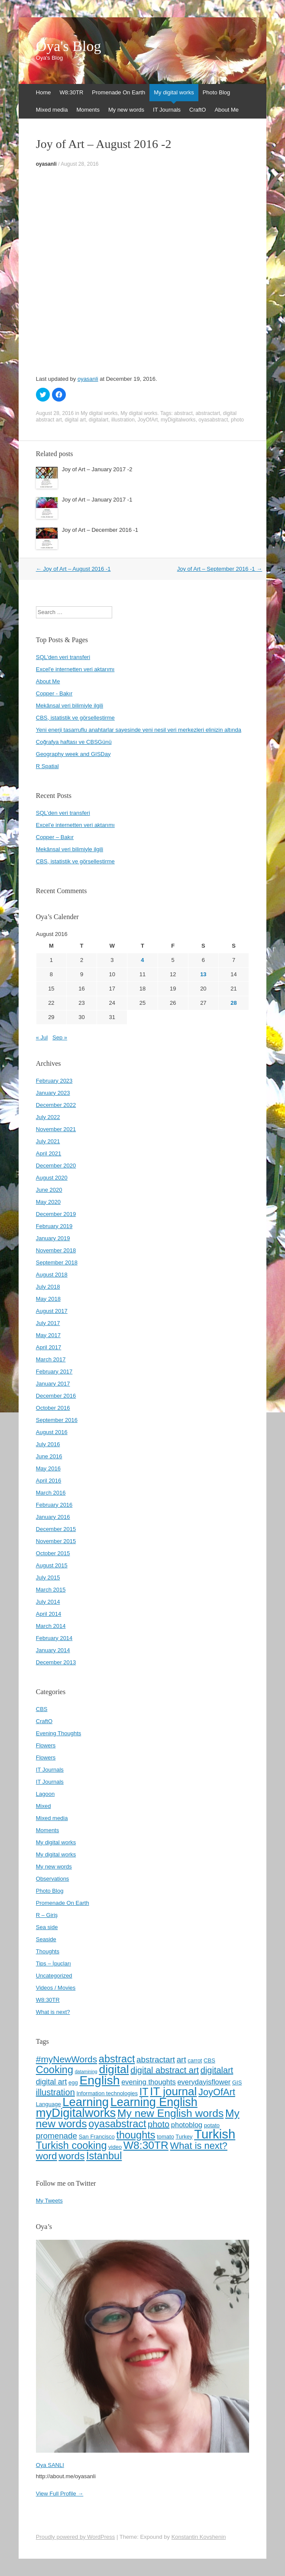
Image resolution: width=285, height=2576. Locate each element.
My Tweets (49, 2200)
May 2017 (48, 1335)
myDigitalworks (178, 420)
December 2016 (56, 1396)
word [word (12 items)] (46, 2156)
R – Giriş (47, 1915)
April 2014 (49, 1614)
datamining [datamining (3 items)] (86, 2071)
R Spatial (47, 766)
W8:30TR (71, 92)
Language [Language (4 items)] (48, 2104)
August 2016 (52, 1432)
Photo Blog (216, 92)
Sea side (47, 1927)
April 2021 (49, 1153)
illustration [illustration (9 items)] (55, 2092)
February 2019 (54, 1226)
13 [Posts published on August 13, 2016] (203, 974)
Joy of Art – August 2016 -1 (73, 569)
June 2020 (49, 1190)
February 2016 (54, 1505)
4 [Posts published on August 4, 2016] (142, 960)
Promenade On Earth (118, 92)
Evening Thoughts (58, 1733)
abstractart (207, 413)
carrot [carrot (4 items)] (195, 2060)
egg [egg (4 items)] (73, 2082)
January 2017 (53, 1383)
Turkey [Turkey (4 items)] (183, 2136)
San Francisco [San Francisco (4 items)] (97, 2136)
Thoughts (47, 1951)
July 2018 (48, 1286)
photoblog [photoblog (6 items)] (187, 2125)
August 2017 (52, 1311)
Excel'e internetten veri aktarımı (75, 669)
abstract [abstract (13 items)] (117, 2059)
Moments (87, 109)
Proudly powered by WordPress (75, 2537)
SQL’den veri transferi (63, 813)
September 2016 (57, 1420)
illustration (123, 420)
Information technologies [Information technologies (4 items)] (107, 2093)
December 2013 (56, 1662)
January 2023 (53, 1093)
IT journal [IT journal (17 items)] (173, 2091)
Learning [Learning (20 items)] (85, 2102)
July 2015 (48, 1577)
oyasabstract (213, 420)
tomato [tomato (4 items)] (165, 2136)
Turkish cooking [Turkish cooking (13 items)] (71, 2145)
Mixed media (52, 109)
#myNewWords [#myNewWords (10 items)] (66, 2059)
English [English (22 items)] (99, 2080)
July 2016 (48, 1444)
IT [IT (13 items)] (144, 2091)
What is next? (53, 2012)
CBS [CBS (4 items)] (209, 2060)
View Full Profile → (60, 2493)
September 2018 (57, 1262)
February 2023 (54, 1080)
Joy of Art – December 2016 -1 (100, 530)
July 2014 (48, 1601)
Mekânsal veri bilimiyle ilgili (69, 705)
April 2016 (49, 1480)
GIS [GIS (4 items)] (237, 2082)
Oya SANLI (50, 2465)
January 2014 (53, 1650)
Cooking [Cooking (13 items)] (54, 2069)
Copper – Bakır (55, 837)
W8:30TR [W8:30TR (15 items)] (145, 2145)
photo (237, 420)
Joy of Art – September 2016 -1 (219, 569)
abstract (183, 413)
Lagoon (45, 1794)
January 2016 (53, 1517)
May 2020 (48, 1202)
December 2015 (56, 1529)
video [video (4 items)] (115, 2147)
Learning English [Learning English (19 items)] (154, 2102)
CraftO (197, 109)
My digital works (174, 92)
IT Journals (167, 109)
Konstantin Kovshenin (199, 2537)
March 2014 (51, 1626)
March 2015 (51, 1589)
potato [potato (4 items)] (212, 2125)
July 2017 (48, 1323)
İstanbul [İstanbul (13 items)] (104, 2155)
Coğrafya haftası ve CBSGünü (74, 742)
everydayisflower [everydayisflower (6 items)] (203, 2082)
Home (43, 92)
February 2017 (54, 1371)
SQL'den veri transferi (63, 657)
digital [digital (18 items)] (114, 2069)
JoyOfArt (148, 420)
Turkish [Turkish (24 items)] (214, 2134)
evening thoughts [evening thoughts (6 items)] (148, 2082)
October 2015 (53, 1553)
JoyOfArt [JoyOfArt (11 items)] (216, 2092)
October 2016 (53, 1408)
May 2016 (48, 1468)
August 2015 (52, 1565)
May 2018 (48, 1299)
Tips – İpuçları (53, 1963)
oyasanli (46, 164)
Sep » (59, 1037)
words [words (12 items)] (71, 2156)
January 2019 (53, 1238)
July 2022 (48, 1117)
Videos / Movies (56, 1987)
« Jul (42, 1037)
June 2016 (49, 1456)
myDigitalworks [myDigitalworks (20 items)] (76, 2112)
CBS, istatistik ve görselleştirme (75, 717)
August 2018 (52, 1274)
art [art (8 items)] (181, 2059)
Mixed (43, 1806)
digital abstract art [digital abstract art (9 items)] (164, 2070)
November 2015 (56, 1541)
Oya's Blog (68, 46)
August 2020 (52, 1177)
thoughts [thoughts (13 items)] (135, 2135)
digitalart (98, 420)
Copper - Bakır (54, 693)
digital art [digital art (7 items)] (51, 2082)
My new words (126, 109)
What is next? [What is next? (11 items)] (198, 2145)
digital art (75, 420)
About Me (226, 109)
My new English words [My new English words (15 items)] (170, 2113)
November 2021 (56, 1129)
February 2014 (54, 1638)
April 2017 (49, 1347)
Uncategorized (54, 1975)
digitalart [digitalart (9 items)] (217, 2070)
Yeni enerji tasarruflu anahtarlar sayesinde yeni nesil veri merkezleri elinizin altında (138, 730)
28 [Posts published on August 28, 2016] (233, 1003)
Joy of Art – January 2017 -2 (97, 469)
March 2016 (51, 1492)
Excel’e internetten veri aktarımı (75, 825)
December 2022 (56, 1105)
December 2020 (56, 1165)
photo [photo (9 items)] (158, 2124)
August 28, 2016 (79, 164)
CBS (42, 1709)
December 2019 (56, 1214)
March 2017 (51, 1359)
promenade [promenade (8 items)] (56, 2135)
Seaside (46, 1939)
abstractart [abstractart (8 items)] (155, 2059)
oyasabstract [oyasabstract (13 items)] (117, 2123)
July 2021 (48, 1141)
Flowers (46, 1745)
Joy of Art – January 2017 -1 (97, 499)
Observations (52, 1878)
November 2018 (56, 1250)
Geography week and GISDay (73, 754)
